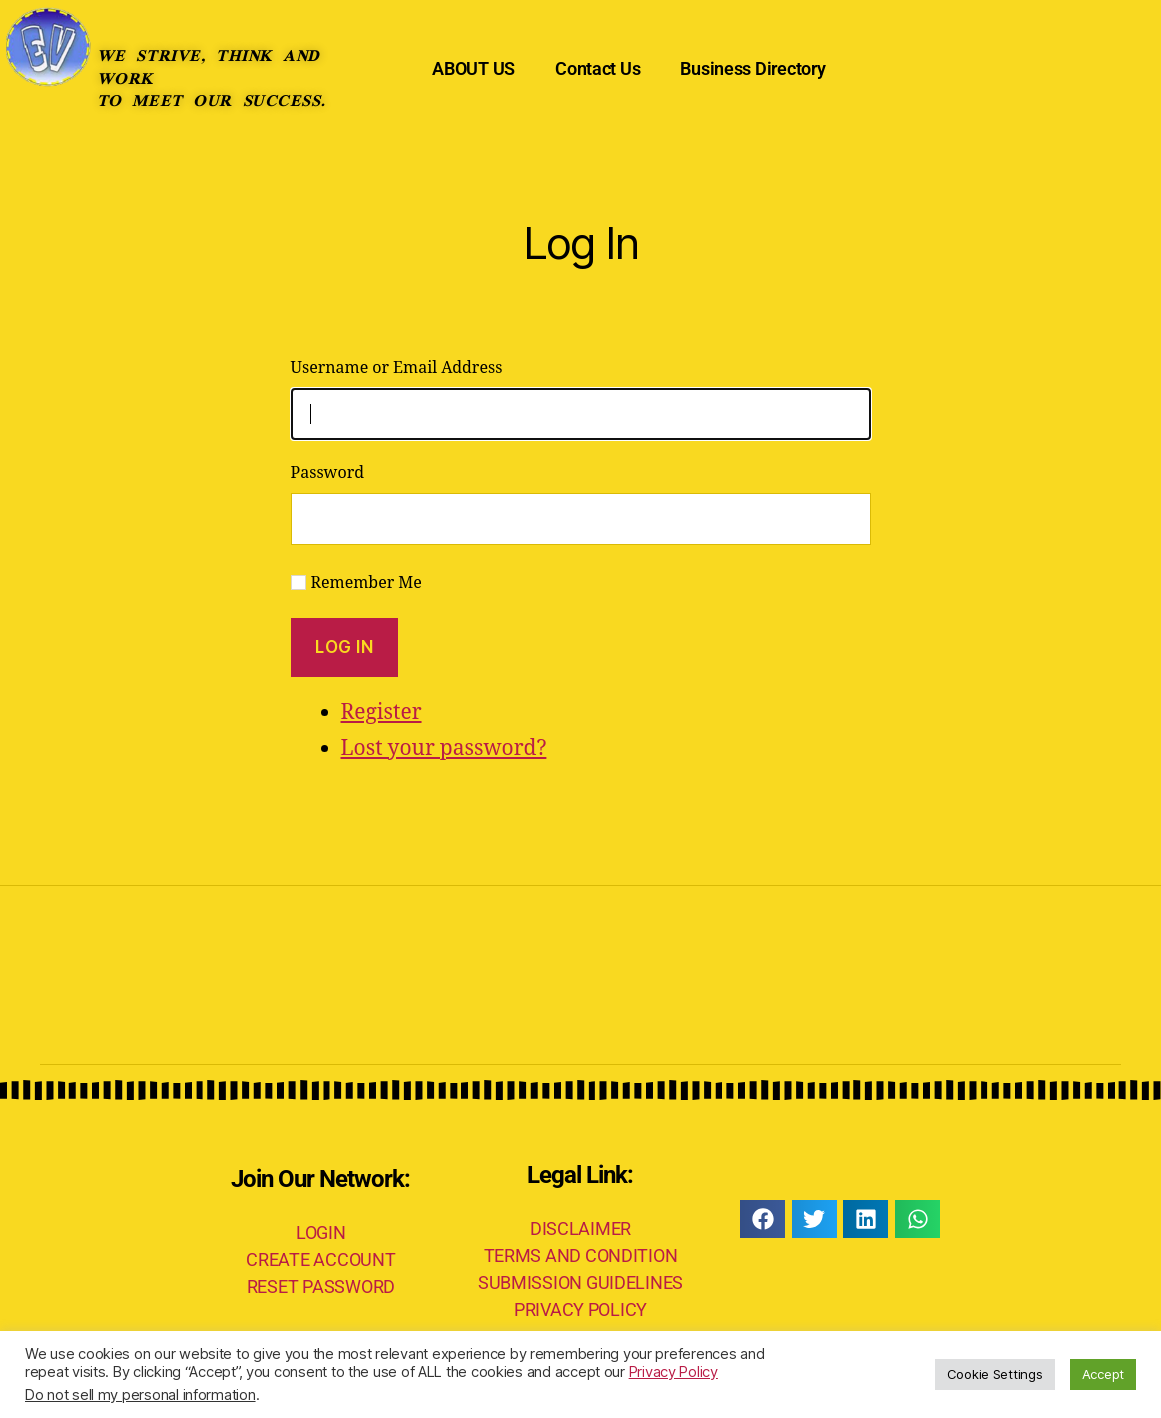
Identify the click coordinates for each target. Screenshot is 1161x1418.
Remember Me (366, 583)
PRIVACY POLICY (580, 1309)
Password (328, 473)
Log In (344, 647)
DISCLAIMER (580, 1228)
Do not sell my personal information (140, 1395)
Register (381, 712)
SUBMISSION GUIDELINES (580, 1282)
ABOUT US (473, 68)
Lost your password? (444, 748)
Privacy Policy (673, 1372)
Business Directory (752, 68)
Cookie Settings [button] (995, 1374)
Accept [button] (1103, 1374)
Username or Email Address (397, 368)
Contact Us (597, 68)
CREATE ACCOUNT (320, 1259)
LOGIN (321, 1232)
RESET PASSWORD (321, 1286)
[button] (762, 1219)
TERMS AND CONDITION (581, 1255)
